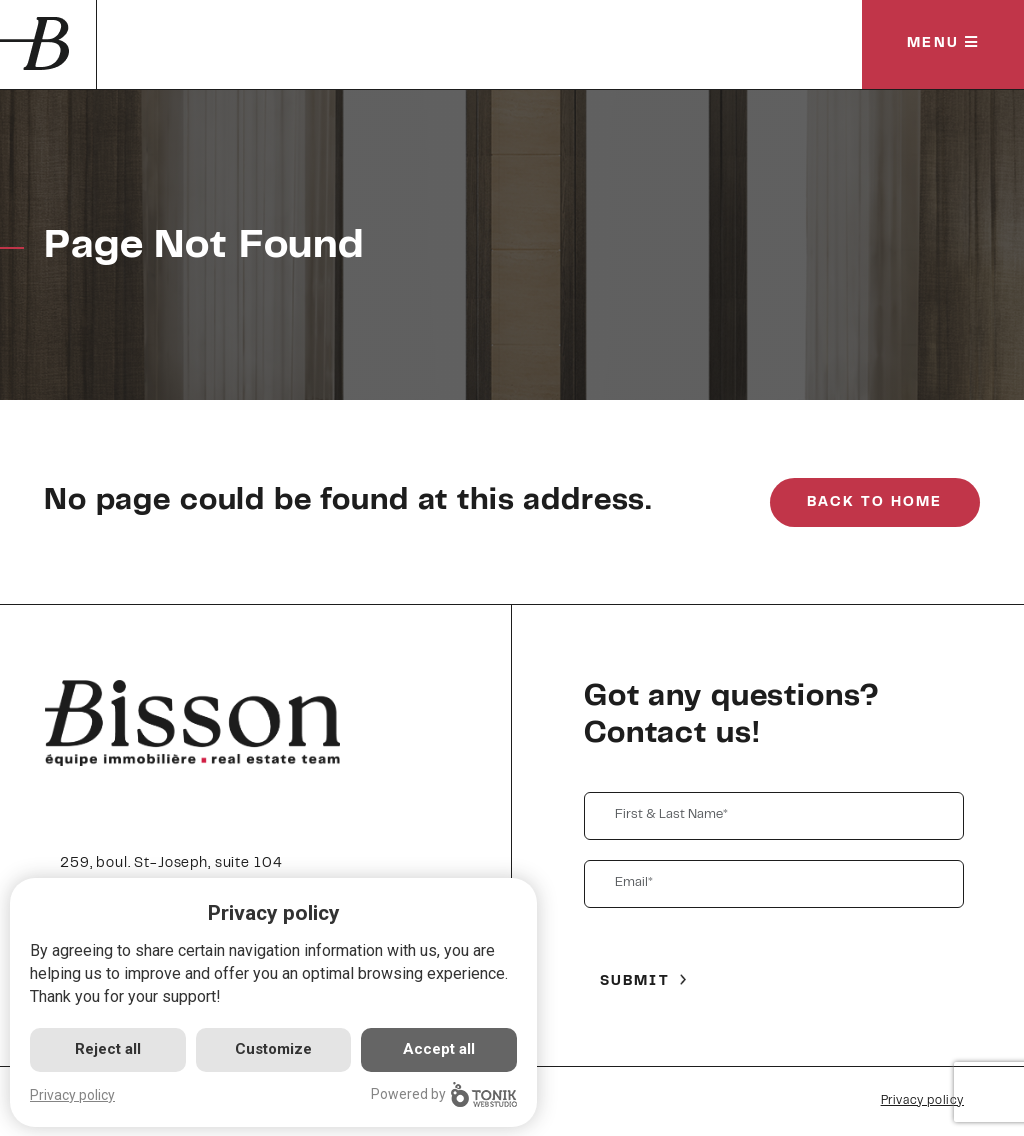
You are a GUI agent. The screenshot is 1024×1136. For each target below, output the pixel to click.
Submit (635, 982)
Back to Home (874, 503)
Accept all (439, 1049)
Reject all (108, 1049)
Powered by (444, 1094)
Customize (273, 1049)
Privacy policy (922, 1101)
